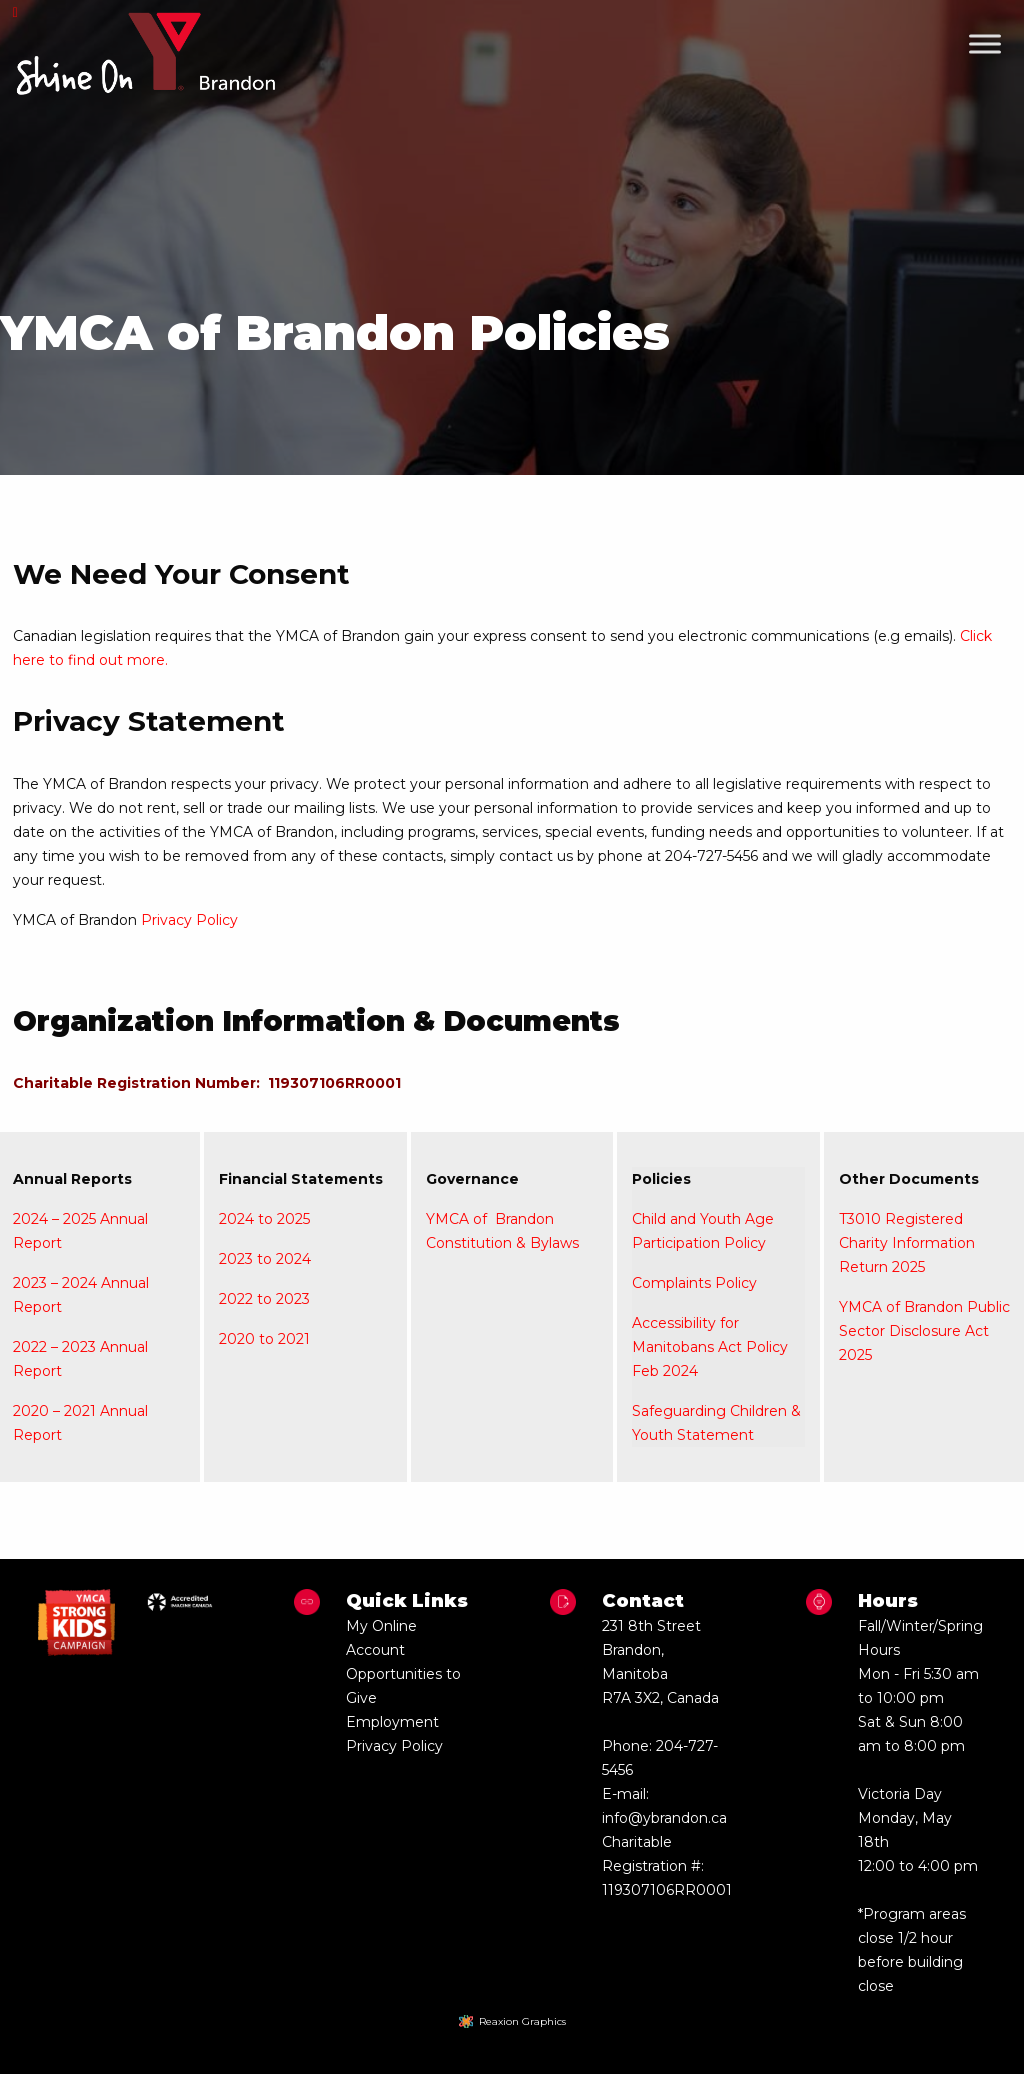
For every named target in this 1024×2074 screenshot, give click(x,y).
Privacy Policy (189, 920)
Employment (392, 1722)
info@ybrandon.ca (664, 1818)
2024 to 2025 (264, 1219)
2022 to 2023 (264, 1299)
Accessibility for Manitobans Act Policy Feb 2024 (710, 1347)
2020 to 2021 (264, 1339)
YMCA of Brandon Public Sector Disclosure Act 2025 (924, 1331)
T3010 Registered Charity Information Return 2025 (907, 1243)
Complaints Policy (694, 1283)
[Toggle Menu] (985, 43)
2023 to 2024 (265, 1259)
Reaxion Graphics (522, 2021)
